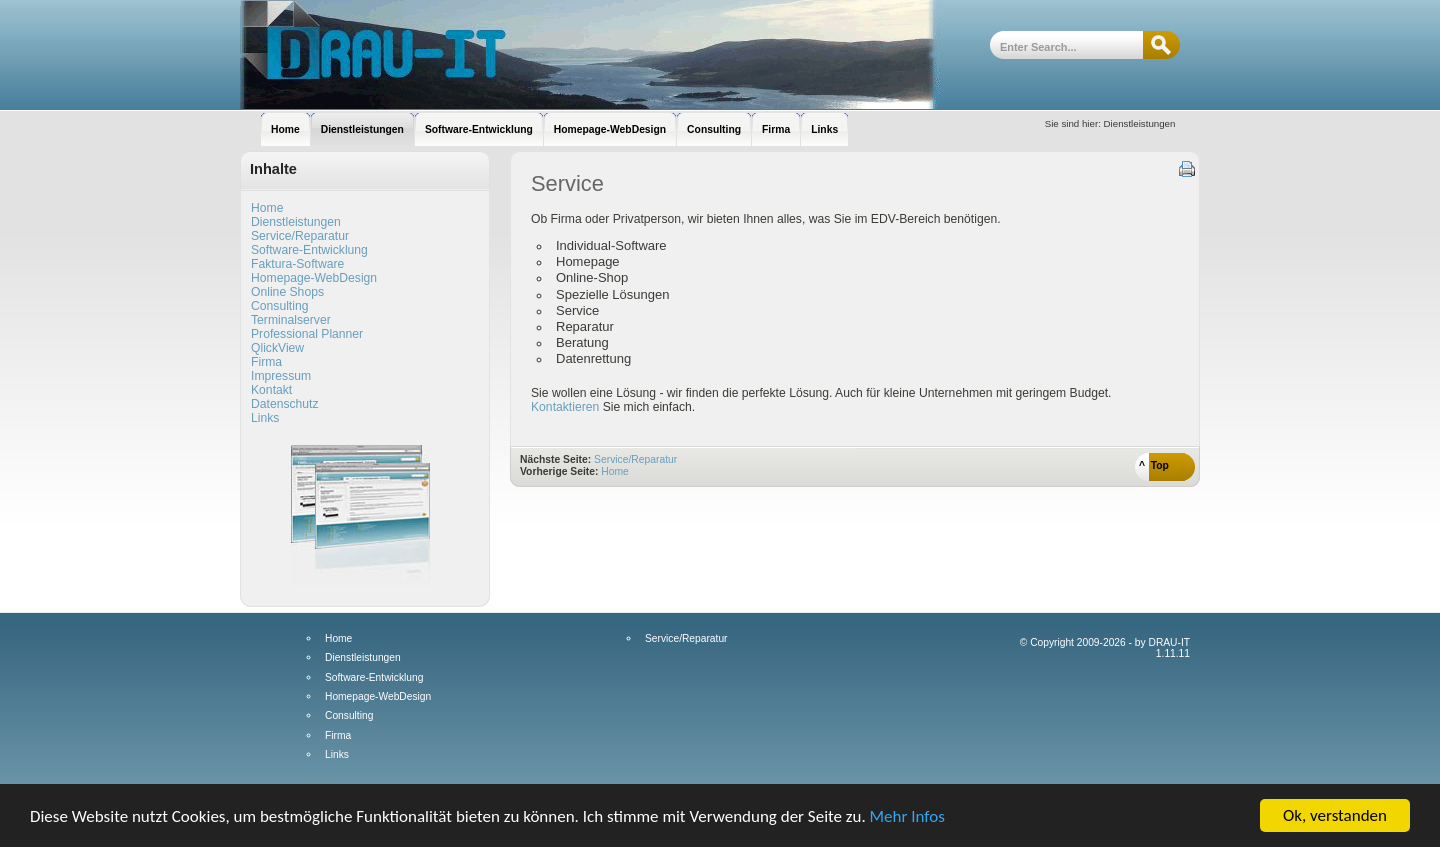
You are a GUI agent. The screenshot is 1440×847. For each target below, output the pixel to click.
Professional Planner (307, 334)
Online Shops (287, 292)
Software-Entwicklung (309, 250)
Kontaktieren (567, 407)
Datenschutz (285, 404)
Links (265, 418)
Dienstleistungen (296, 222)
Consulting (279, 306)
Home (267, 208)
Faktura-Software (297, 264)
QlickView (277, 348)
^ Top (1154, 465)
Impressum (281, 376)
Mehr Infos (907, 817)
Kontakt (271, 390)
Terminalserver (291, 320)
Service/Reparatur (300, 236)
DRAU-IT (590, 55)
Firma (266, 362)
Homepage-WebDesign (314, 278)
